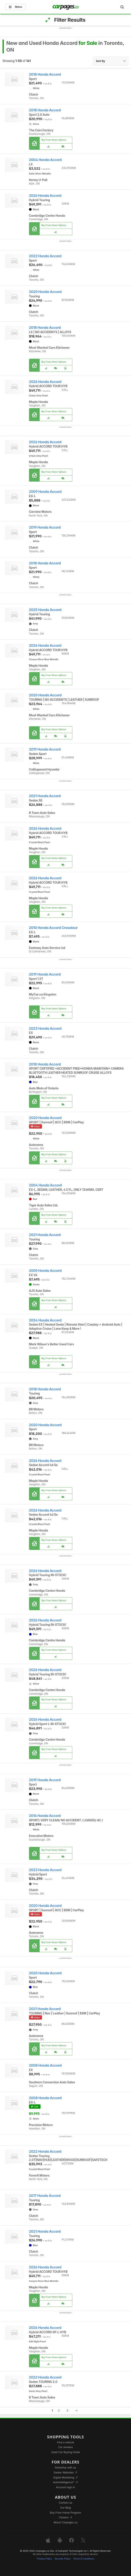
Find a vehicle (65, 2442)
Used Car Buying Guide (65, 2452)
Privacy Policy (44, 2558)
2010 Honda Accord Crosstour (53, 928)
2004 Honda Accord (45, 160)
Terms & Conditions (83, 2558)
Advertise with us (65, 2467)
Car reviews (65, 2447)
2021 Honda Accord (45, 796)
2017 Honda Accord (45, 2196)
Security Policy (63, 2558)
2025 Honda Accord (45, 610)
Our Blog (65, 2507)
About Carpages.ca (65, 2522)
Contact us (65, 2502)
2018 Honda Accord (45, 74)
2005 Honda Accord (45, 1271)
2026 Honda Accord (45, 196)
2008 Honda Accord (45, 2065)
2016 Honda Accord (45, 1816)
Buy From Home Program (65, 2512)
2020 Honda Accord (45, 292)
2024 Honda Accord (45, 1320)
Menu (15, 6)
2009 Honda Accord (45, 492)
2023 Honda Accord (45, 1028)
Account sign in (65, 2487)
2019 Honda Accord (45, 527)
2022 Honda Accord (45, 256)
